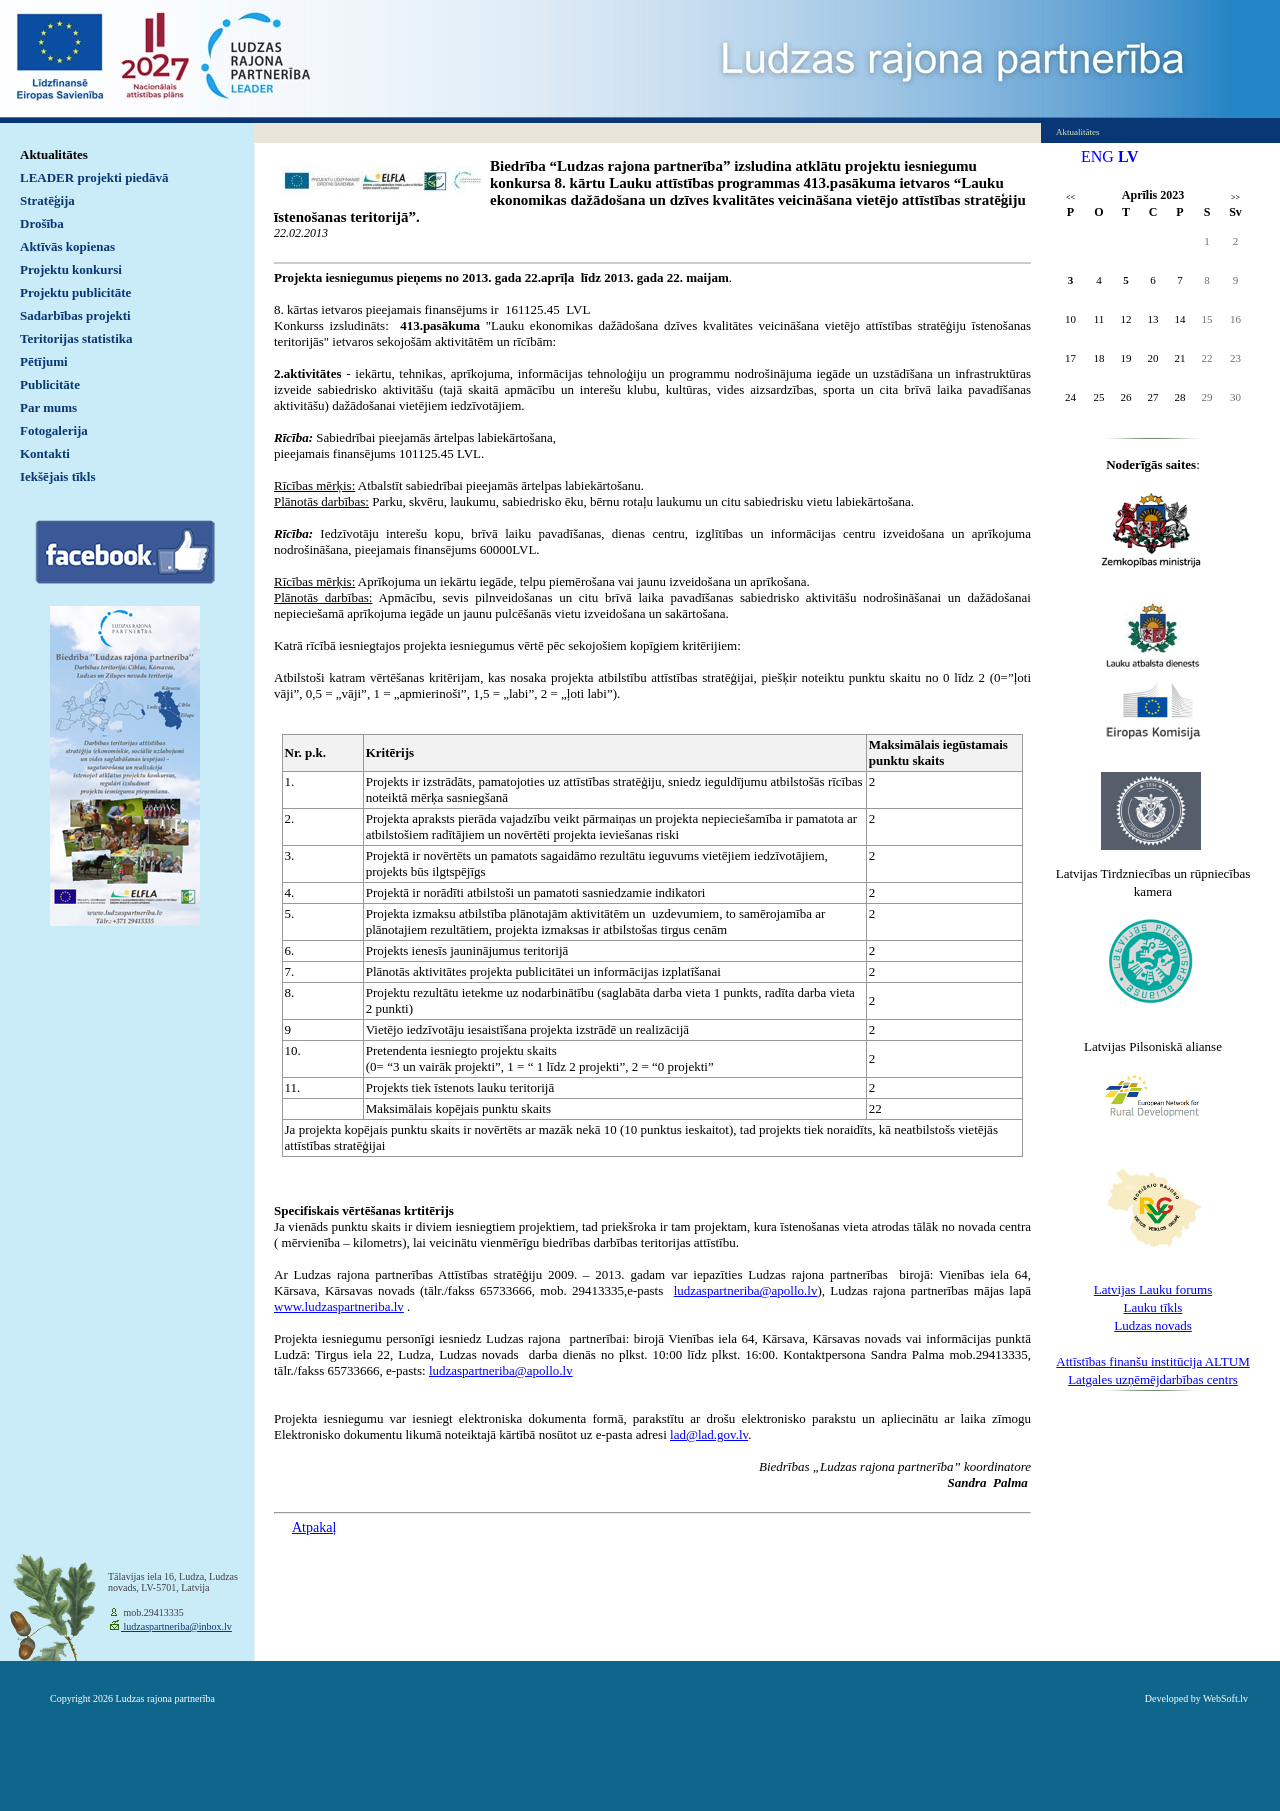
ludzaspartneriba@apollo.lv (746, 1290)
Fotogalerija (54, 430)
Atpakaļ (314, 1527)
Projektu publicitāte (75, 292)
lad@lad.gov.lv (709, 1434)
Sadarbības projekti (75, 315)
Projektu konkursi (71, 269)
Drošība (42, 223)
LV (1128, 156)
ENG (1097, 156)
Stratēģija (47, 200)
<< (1070, 197)
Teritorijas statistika (76, 338)
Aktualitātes (54, 154)
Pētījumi (44, 361)
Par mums (48, 407)
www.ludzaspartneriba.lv (339, 1306)
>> (1235, 197)
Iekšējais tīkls (57, 476)
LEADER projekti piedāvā (94, 177)
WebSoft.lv (1225, 1698)
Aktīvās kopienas (67, 246)
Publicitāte (50, 384)
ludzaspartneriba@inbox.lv (176, 1626)
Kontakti (45, 453)
